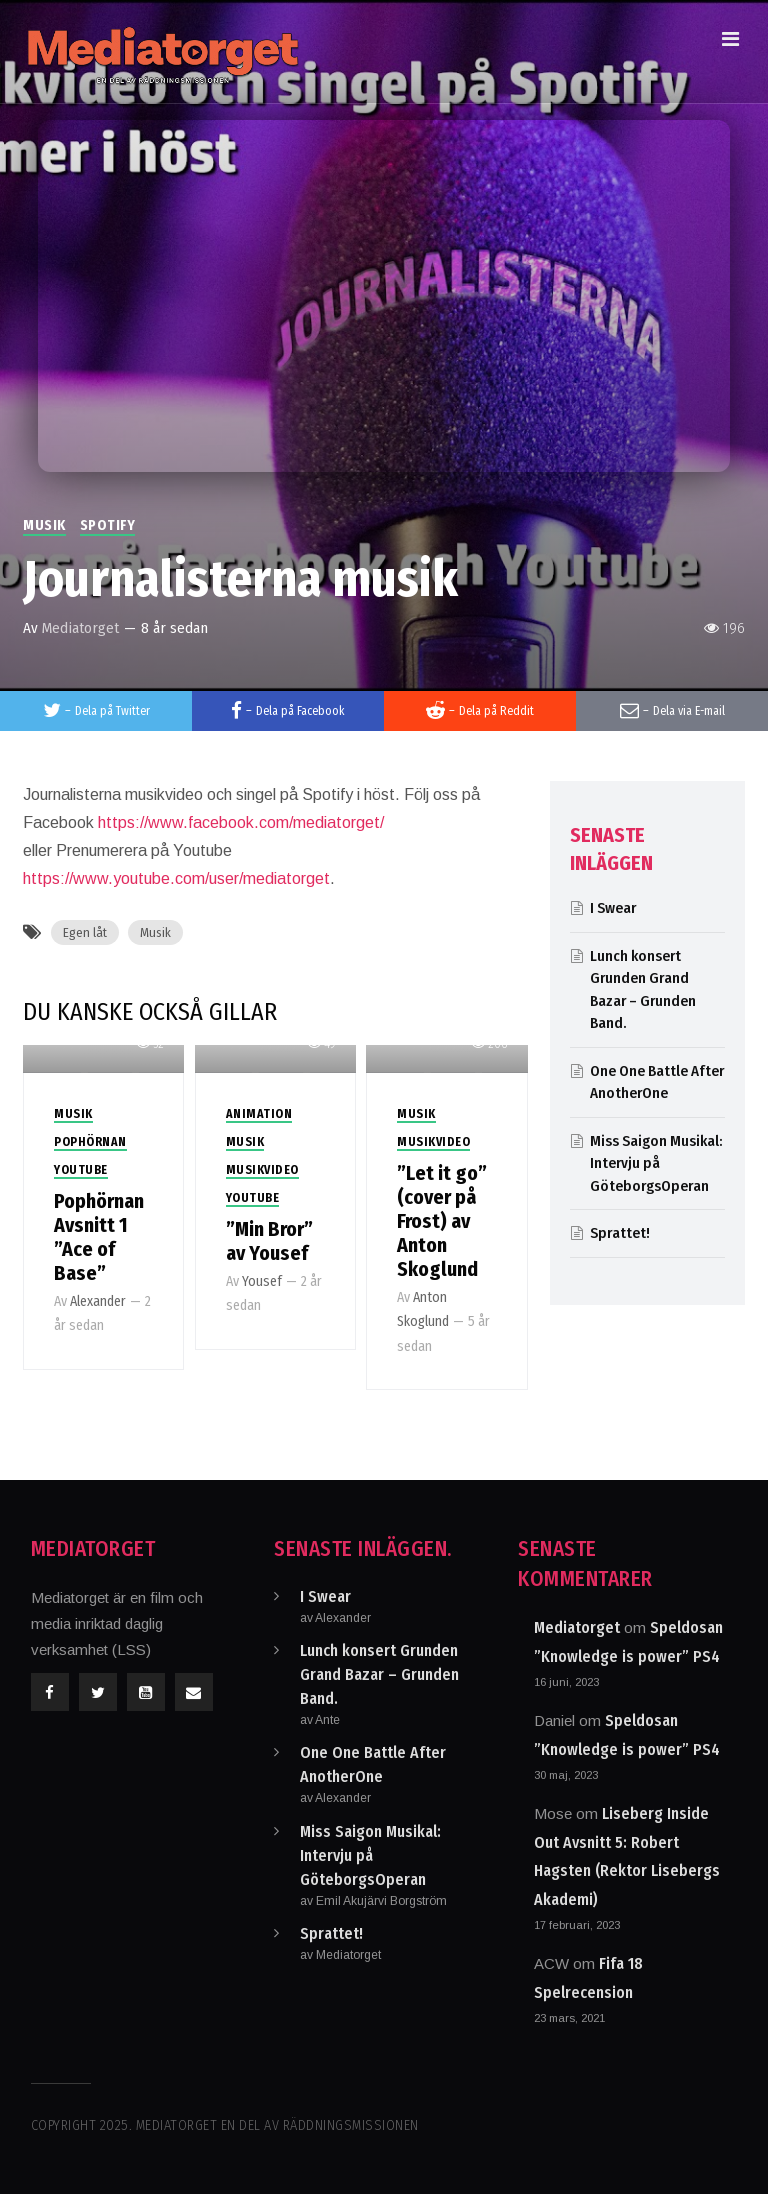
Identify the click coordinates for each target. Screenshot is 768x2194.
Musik (44, 525)
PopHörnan (90, 1142)
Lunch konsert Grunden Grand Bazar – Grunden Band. (379, 1674)
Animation (259, 1114)
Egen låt (85, 932)
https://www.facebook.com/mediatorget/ (241, 822)
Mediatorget (80, 628)
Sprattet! (620, 1233)
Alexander (98, 1301)
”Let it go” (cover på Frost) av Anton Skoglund (442, 1221)
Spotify (108, 525)
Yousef (262, 1281)
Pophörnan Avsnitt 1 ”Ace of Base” (99, 1237)
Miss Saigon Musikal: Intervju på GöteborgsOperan (656, 1163)
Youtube (81, 1170)
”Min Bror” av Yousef (269, 1241)
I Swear (613, 908)
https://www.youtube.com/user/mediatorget (176, 878)
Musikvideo (262, 1170)
